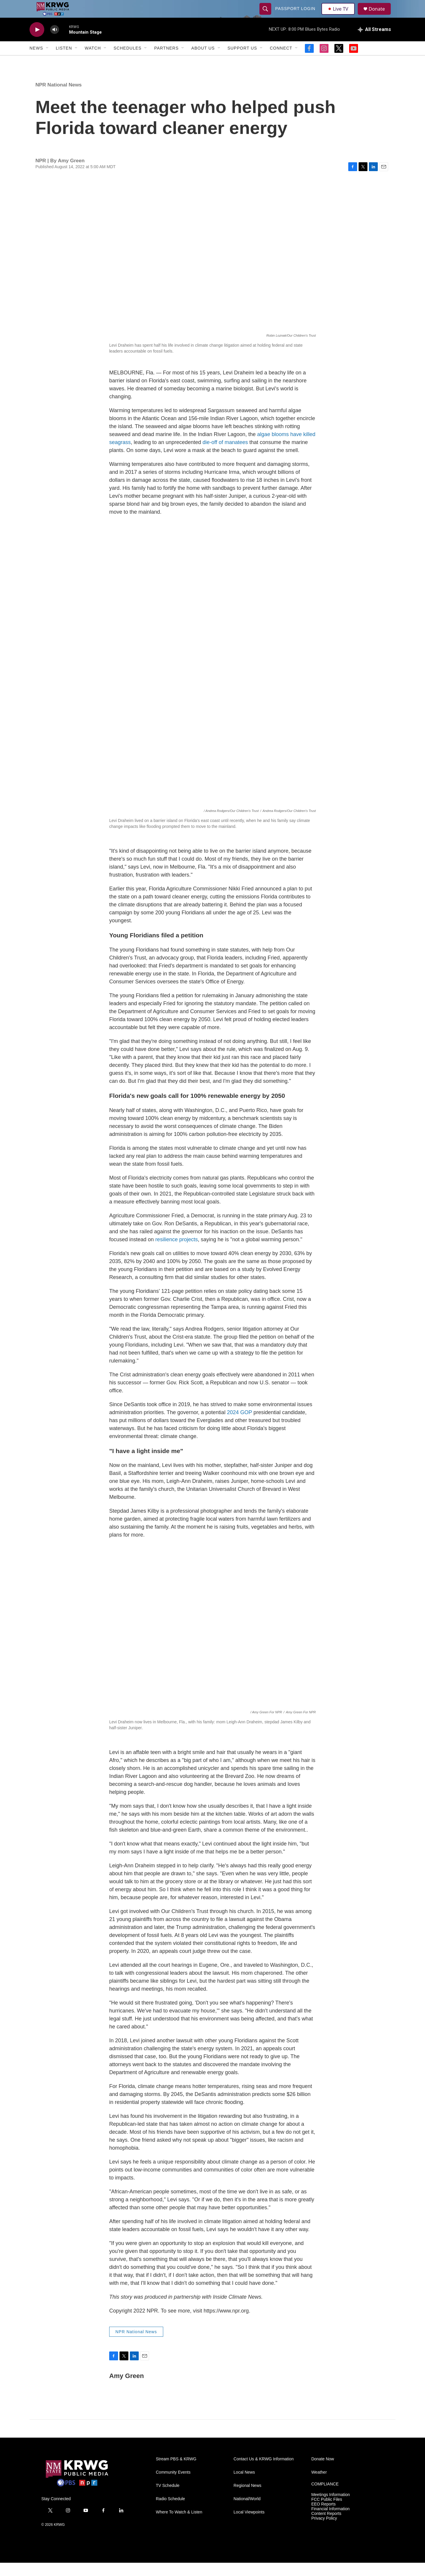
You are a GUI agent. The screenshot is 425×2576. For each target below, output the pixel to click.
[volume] (55, 43)
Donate (380, 15)
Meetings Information (330, 2508)
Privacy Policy (324, 2531)
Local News (244, 2485)
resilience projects (176, 1253)
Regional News (247, 2499)
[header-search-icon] (266, 15)
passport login (296, 15)
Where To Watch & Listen (179, 2525)
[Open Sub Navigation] (47, 61)
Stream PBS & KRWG (176, 2472)
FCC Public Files (326, 2513)
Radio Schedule (170, 2512)
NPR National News (58, 98)
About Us (203, 61)
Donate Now (322, 2472)
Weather (319, 2485)
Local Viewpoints (248, 2525)
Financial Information (330, 2522)
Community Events (173, 2485)
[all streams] (374, 43)
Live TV (339, 15)
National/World (247, 2512)
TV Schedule (167, 2499)
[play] (37, 43)
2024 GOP (240, 1426)
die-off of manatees (225, 455)
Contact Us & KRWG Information (263, 2472)
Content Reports (326, 2527)
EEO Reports (323, 2517)
